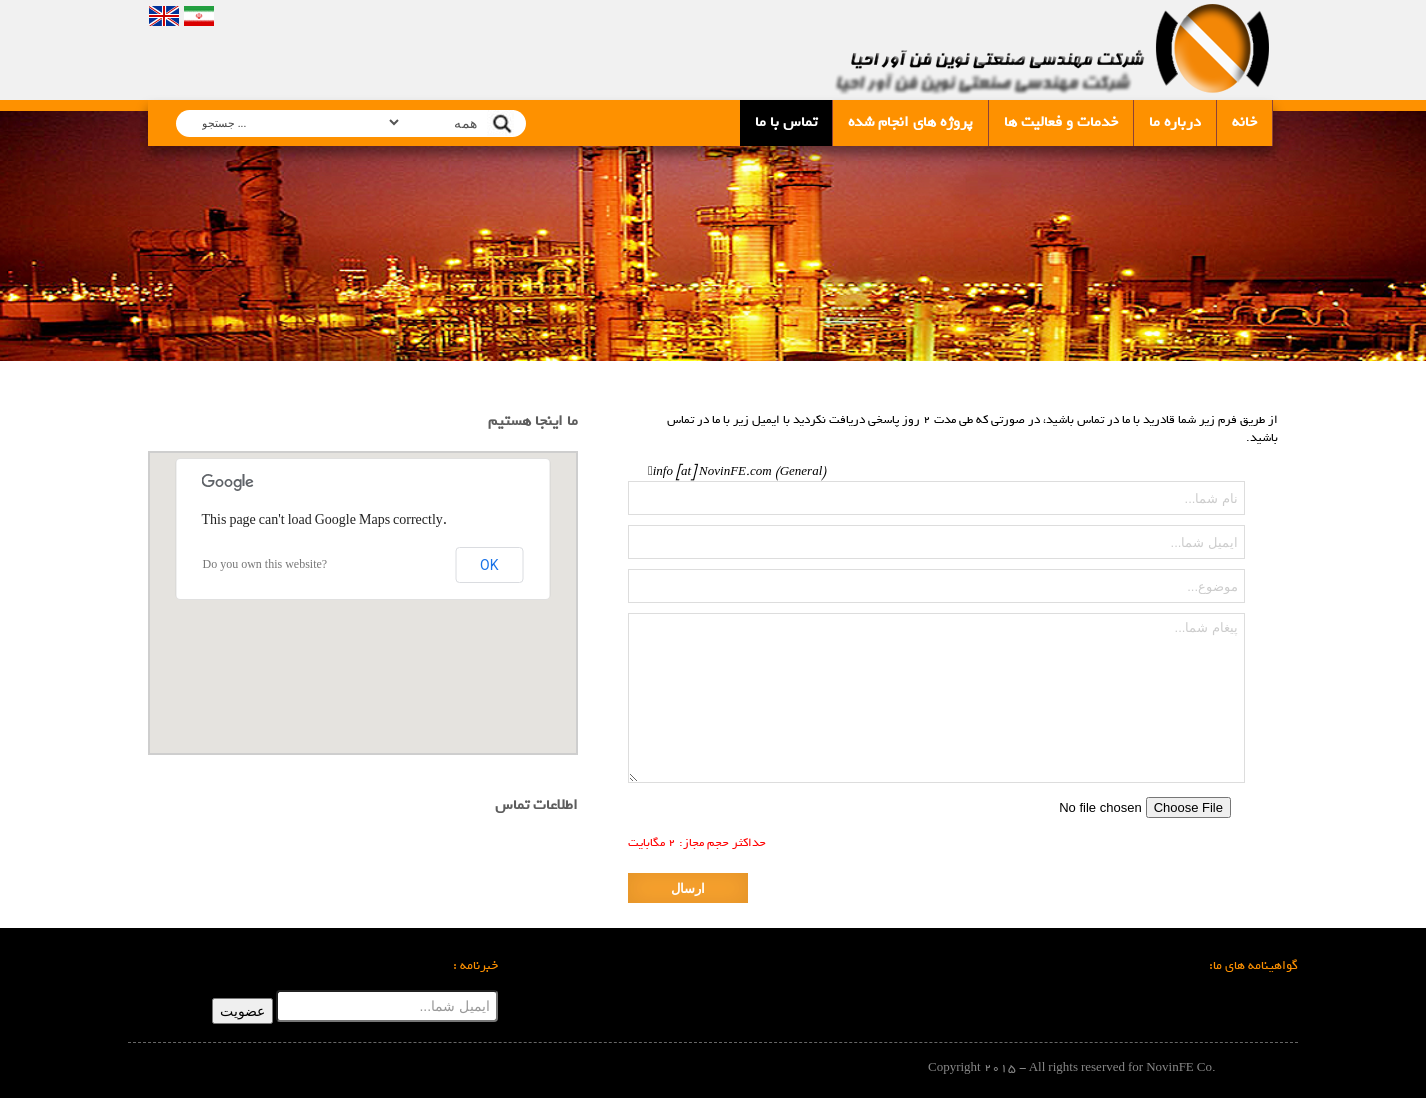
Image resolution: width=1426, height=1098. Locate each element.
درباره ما (1175, 122)
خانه (1244, 122)
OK (489, 565)
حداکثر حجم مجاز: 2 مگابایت (697, 843)
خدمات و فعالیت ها (1061, 122)
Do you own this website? (265, 565)
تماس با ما (786, 122)
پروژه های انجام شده (910, 122)
